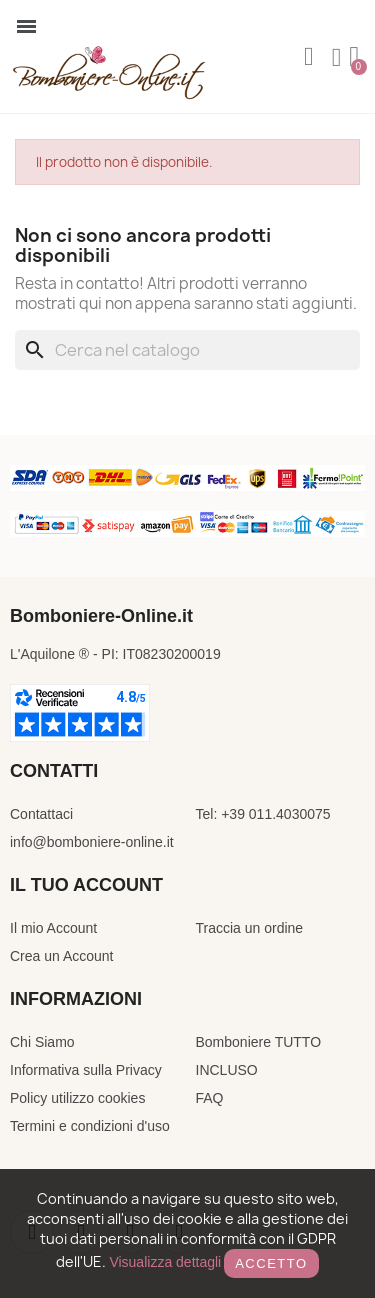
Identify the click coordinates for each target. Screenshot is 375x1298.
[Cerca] (187, 350)
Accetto (271, 1263)
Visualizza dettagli (165, 1262)
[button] (309, 57)
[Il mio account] (337, 58)
